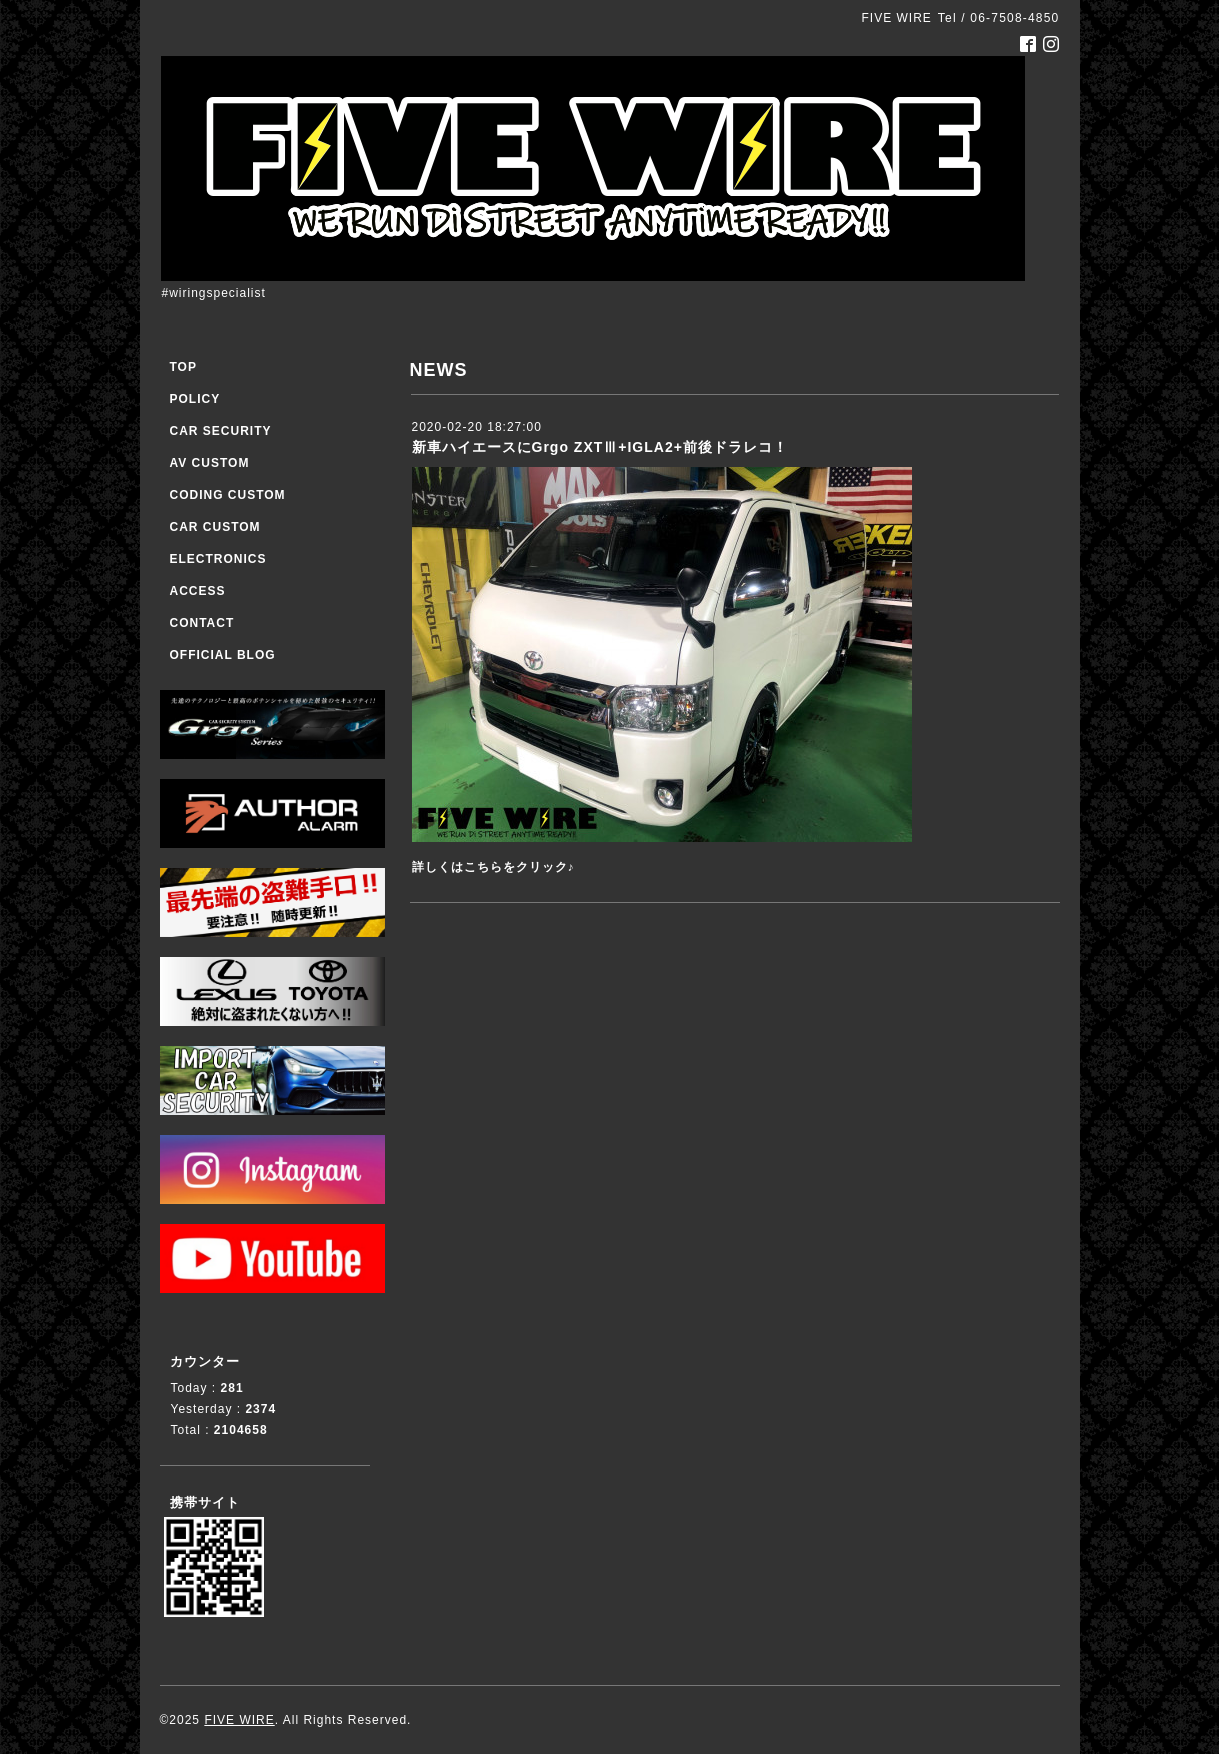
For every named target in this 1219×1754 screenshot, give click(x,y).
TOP (183, 367)
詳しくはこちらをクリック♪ (493, 867)
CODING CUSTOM (228, 495)
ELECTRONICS (218, 559)
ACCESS (198, 591)
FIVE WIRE (239, 1720)
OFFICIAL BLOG (223, 655)
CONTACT (202, 623)
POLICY (195, 399)
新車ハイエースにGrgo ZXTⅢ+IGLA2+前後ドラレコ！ (600, 447)
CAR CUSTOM (215, 527)
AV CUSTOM (210, 463)
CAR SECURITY (221, 431)
